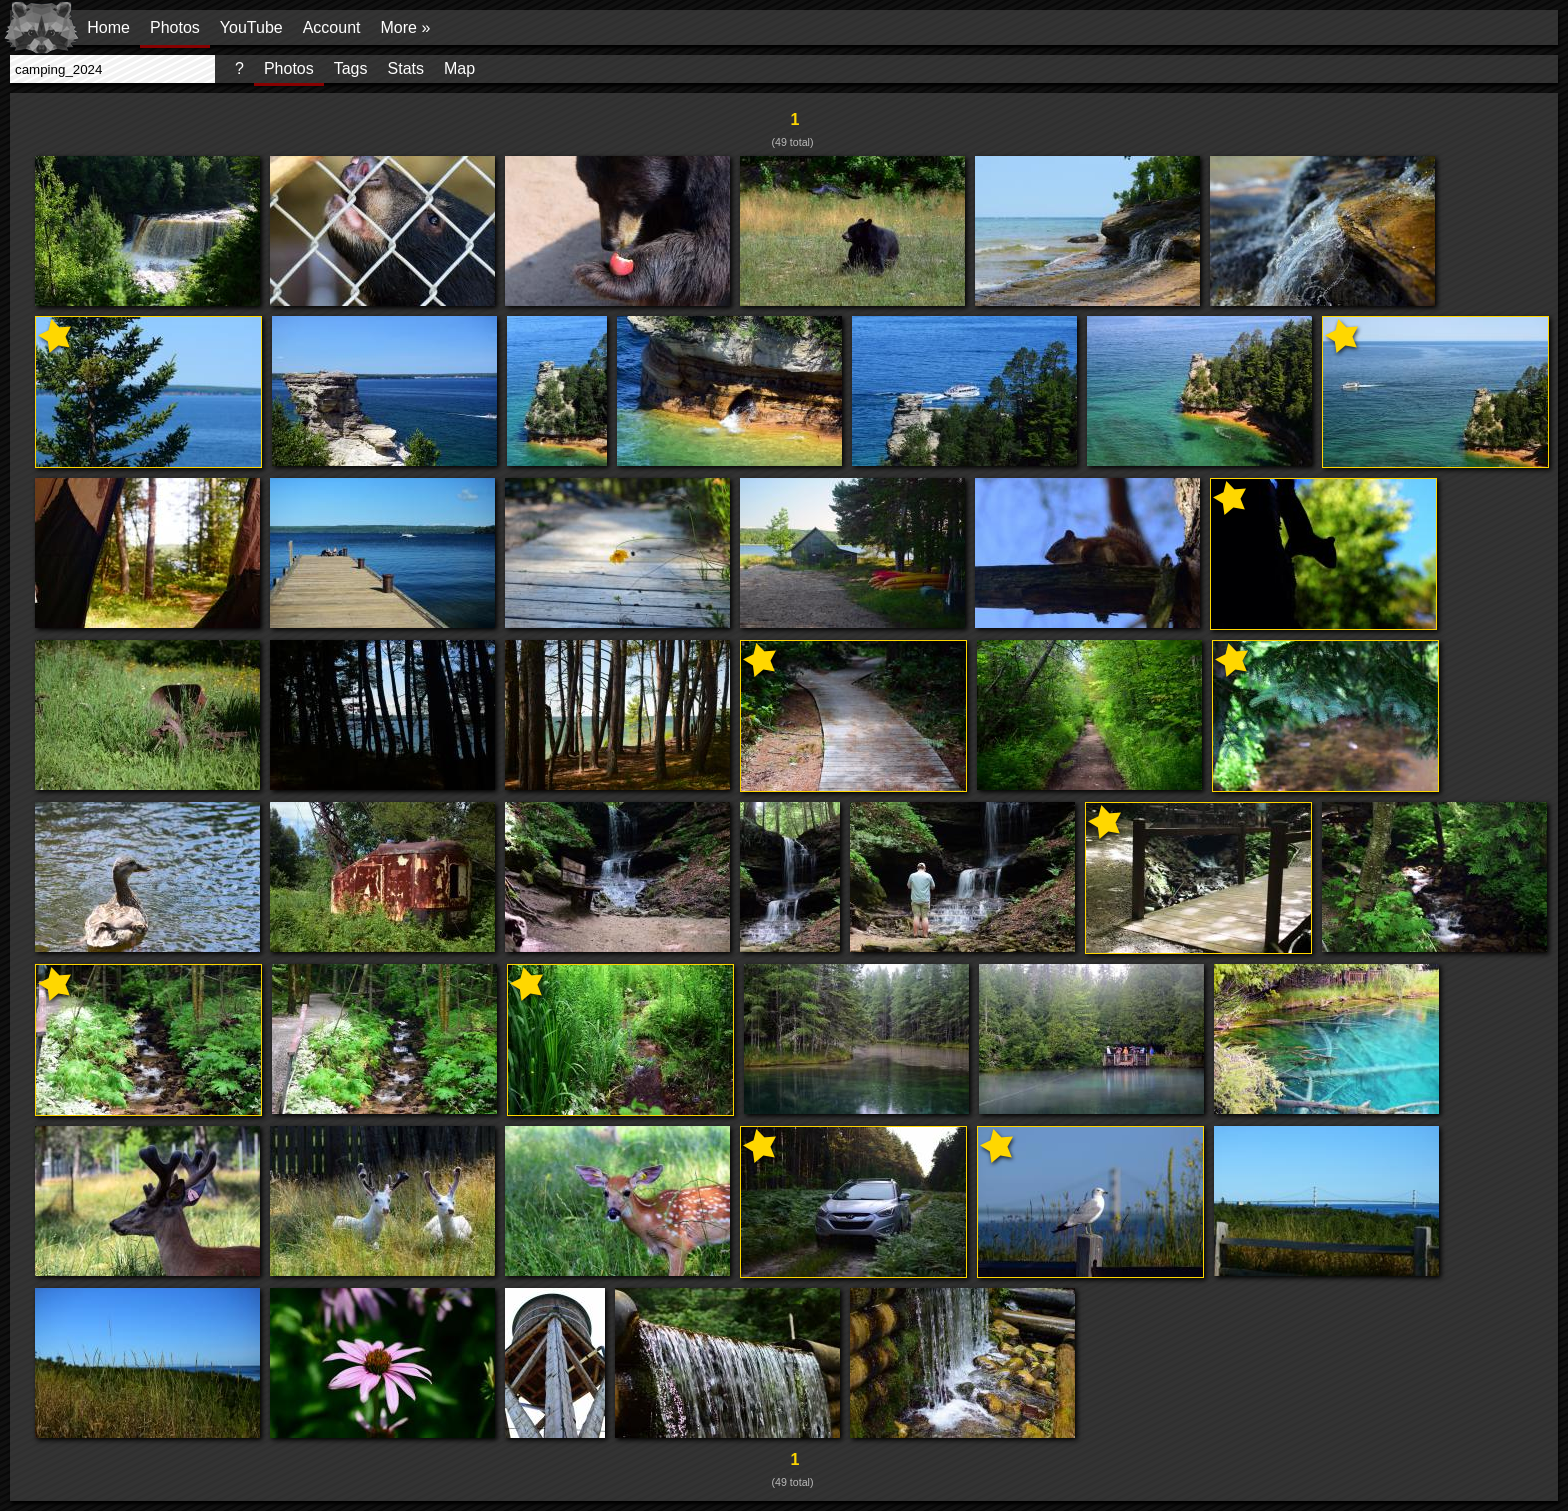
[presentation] (112, 69)
